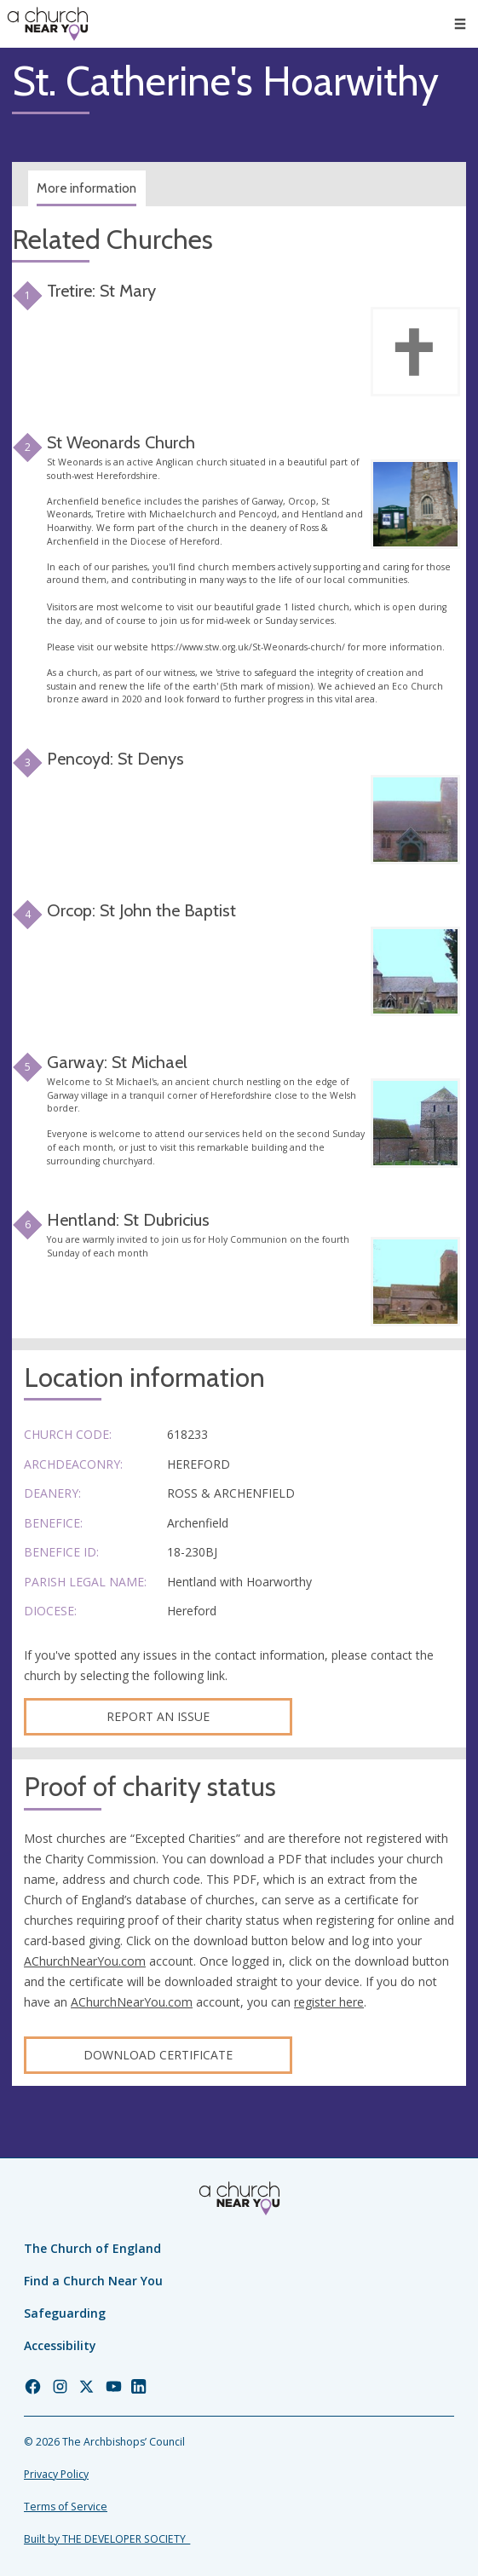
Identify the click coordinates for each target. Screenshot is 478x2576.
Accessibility (60, 2345)
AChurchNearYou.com (85, 1961)
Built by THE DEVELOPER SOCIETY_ (107, 2539)
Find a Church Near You (93, 2281)
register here (329, 2002)
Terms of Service (65, 2506)
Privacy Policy (56, 2474)
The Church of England (92, 2248)
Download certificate (158, 2055)
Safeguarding (65, 2313)
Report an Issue (158, 1716)
